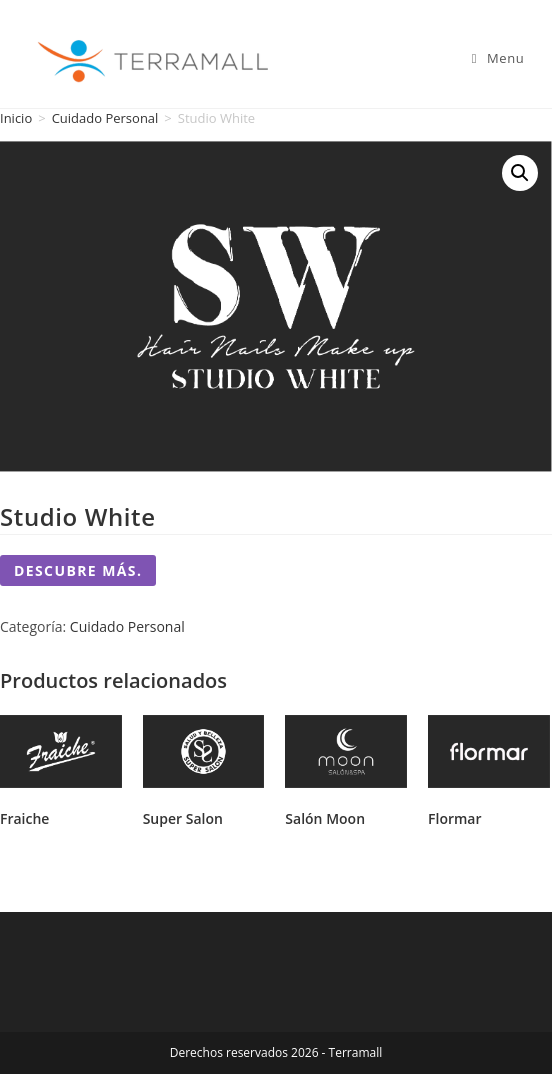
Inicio (16, 118)
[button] (520, 173)
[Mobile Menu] (498, 58)
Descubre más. (78, 570)
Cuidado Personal (105, 118)
